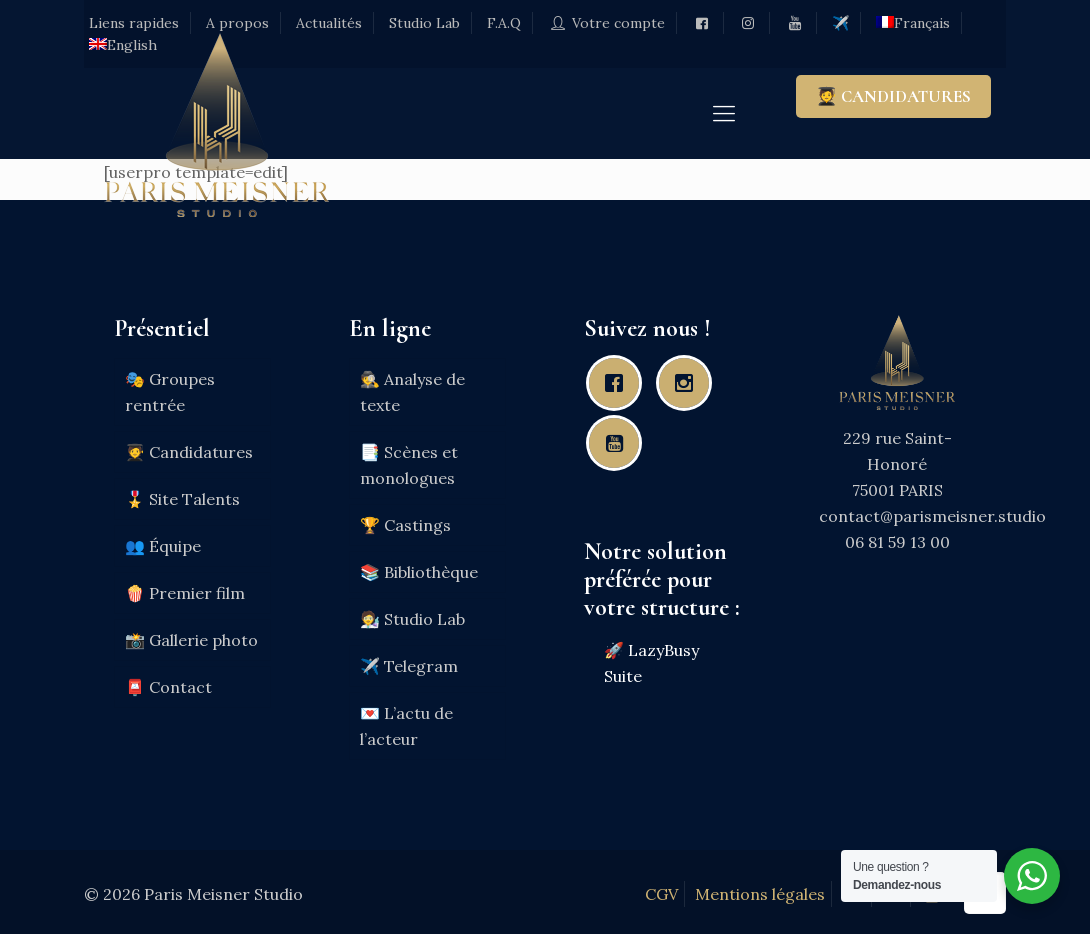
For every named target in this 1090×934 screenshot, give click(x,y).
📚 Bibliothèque (419, 572)
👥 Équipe (163, 546)
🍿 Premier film (185, 593)
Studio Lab (424, 23)
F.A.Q (504, 23)
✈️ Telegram (409, 666)
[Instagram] (689, 383)
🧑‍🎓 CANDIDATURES (893, 96)
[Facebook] (619, 383)
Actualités (329, 23)
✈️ (840, 23)
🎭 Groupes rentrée (170, 392)
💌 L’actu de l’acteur (406, 726)
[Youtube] (619, 443)
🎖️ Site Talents (182, 499)
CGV (661, 894)
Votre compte (606, 23)
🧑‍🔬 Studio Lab (412, 619)
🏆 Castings (405, 525)
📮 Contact (168, 687)
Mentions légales (760, 894)
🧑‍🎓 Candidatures (189, 452)
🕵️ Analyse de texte (412, 392)
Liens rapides (134, 23)
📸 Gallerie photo (191, 640)
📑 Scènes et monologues (409, 465)
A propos (237, 23)
